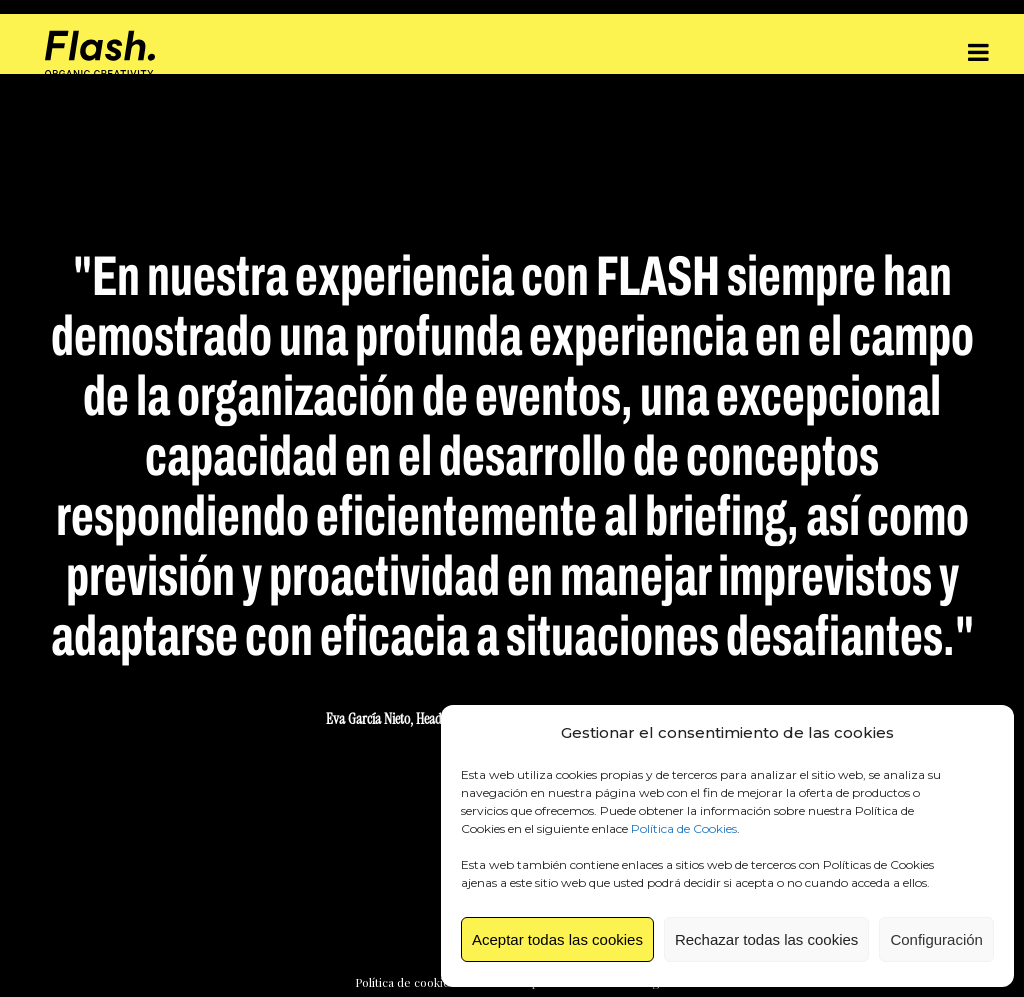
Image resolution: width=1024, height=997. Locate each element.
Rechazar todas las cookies (766, 939)
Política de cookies (405, 982)
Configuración (936, 939)
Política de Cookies (684, 828)
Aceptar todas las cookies (557, 939)
